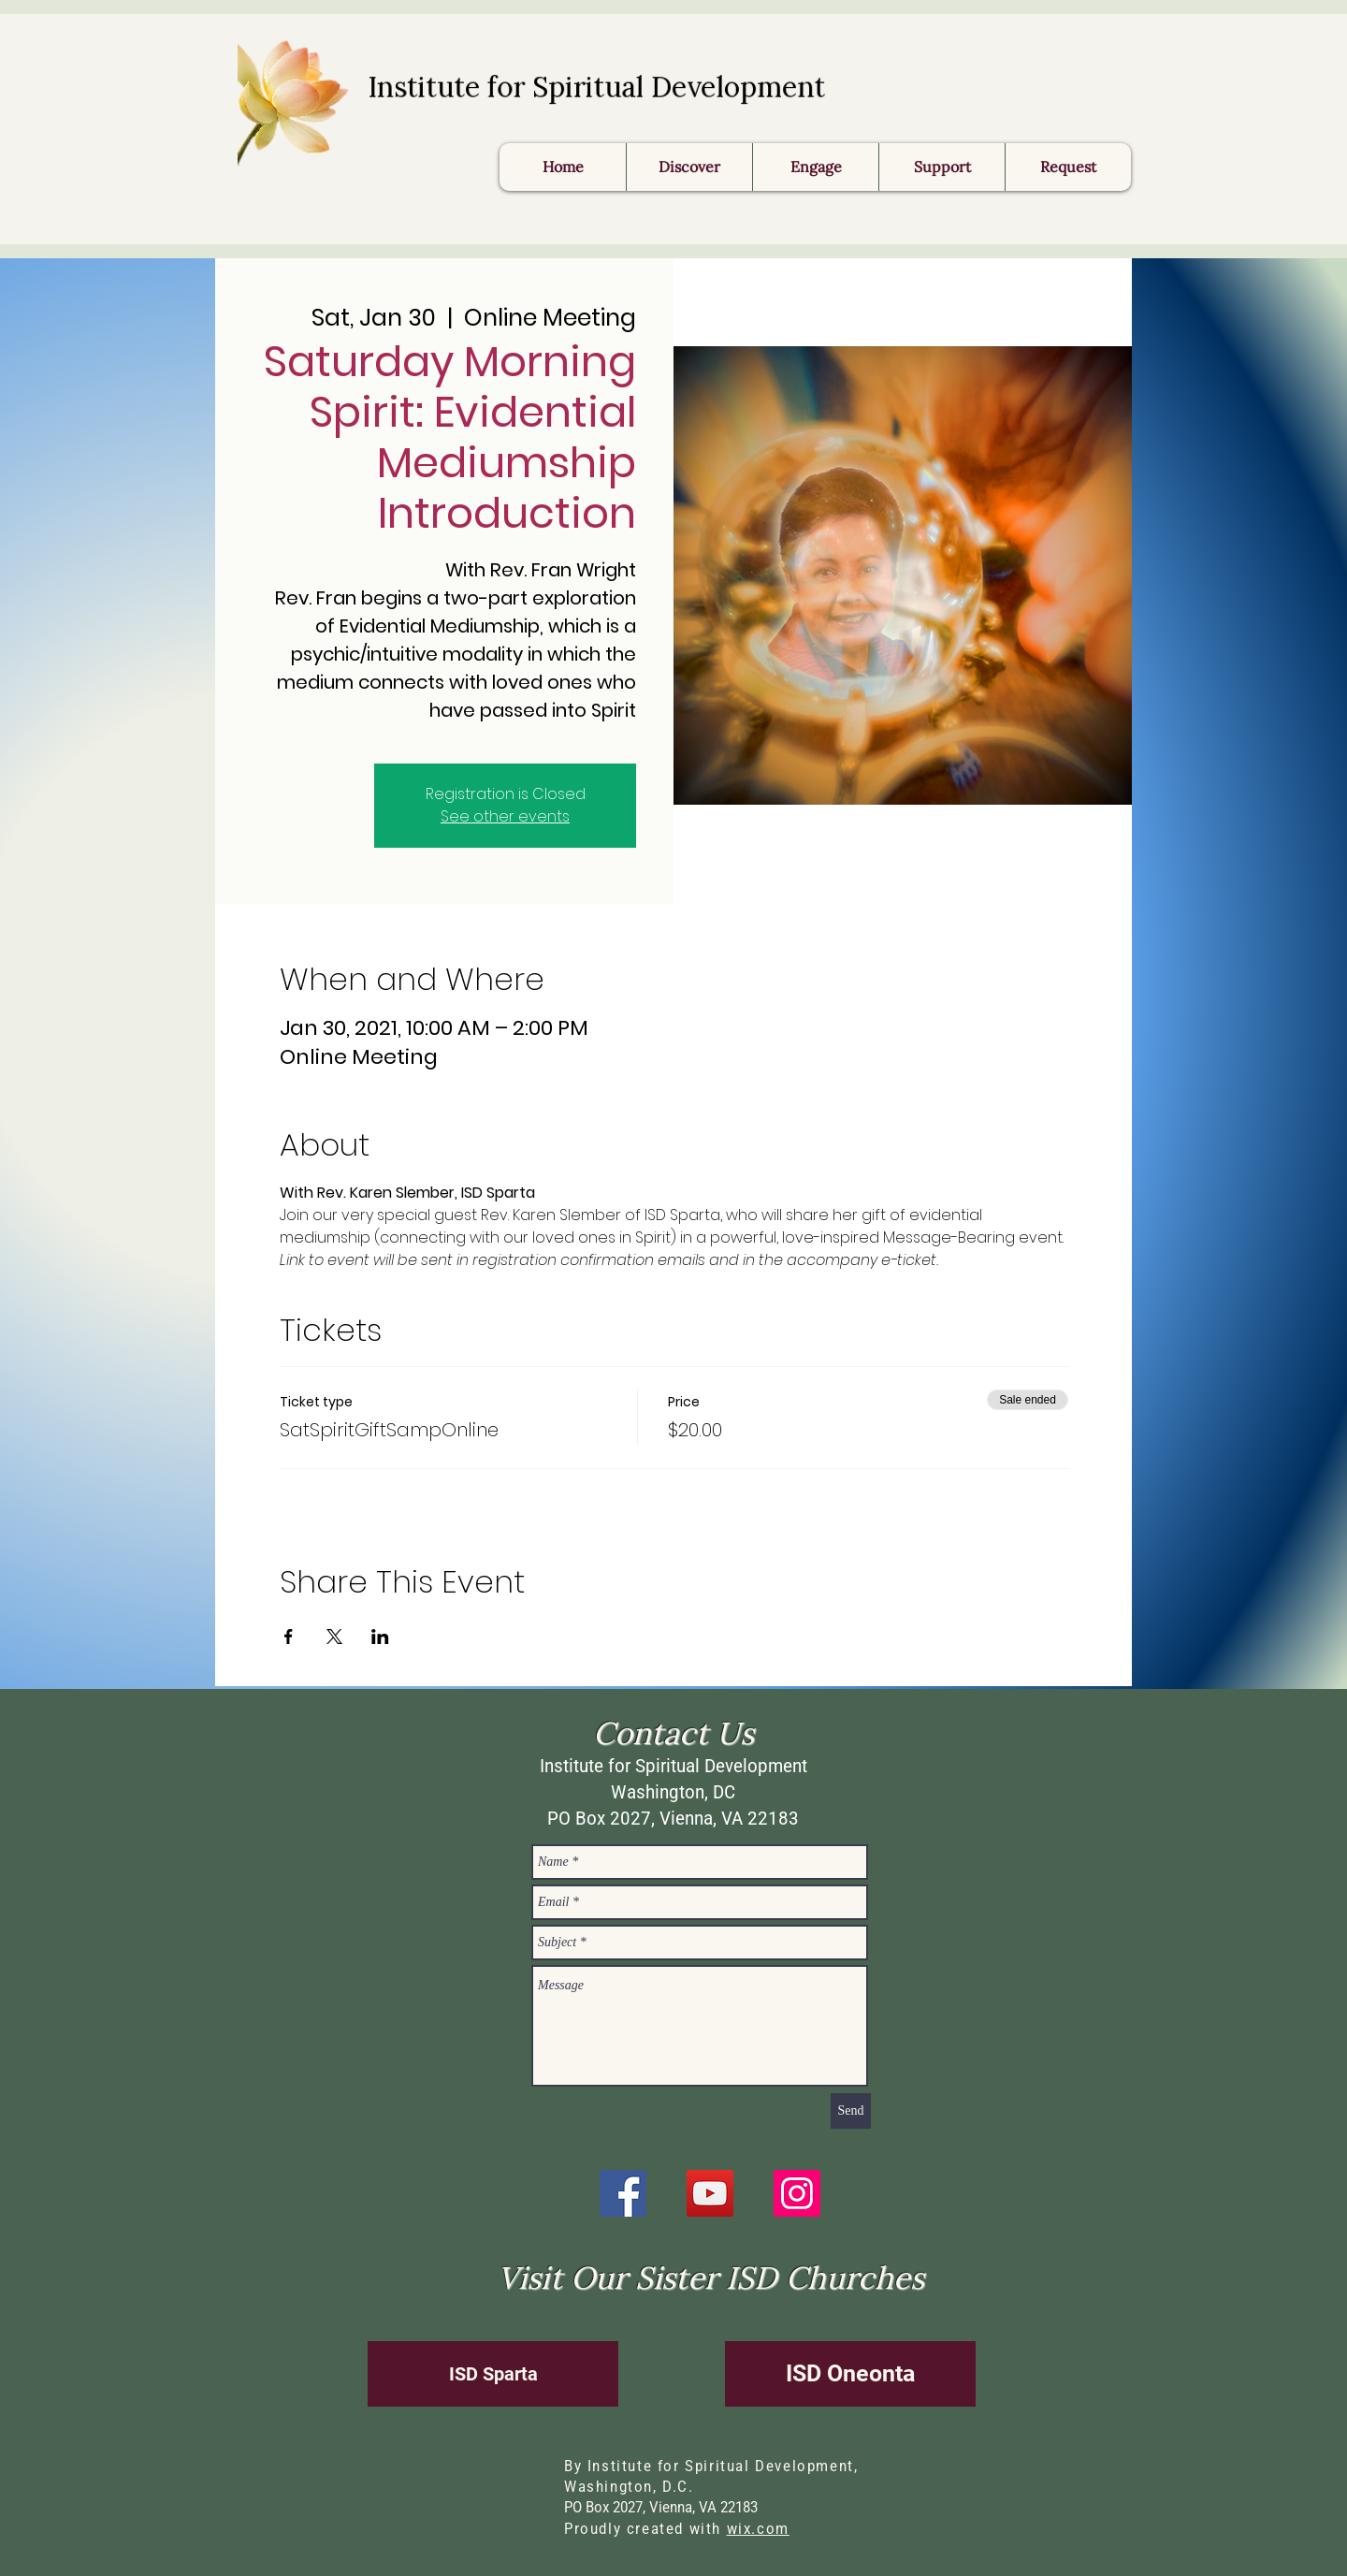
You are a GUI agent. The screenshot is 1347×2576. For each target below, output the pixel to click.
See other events (505, 816)
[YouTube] (710, 2193)
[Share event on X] (334, 1636)
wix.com (758, 2529)
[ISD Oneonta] (850, 2374)
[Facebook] (623, 2193)
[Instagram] (797, 2193)
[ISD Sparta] (493, 2374)
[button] (1068, 167)
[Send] (851, 2111)
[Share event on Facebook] (288, 1636)
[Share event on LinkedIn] (380, 1636)
